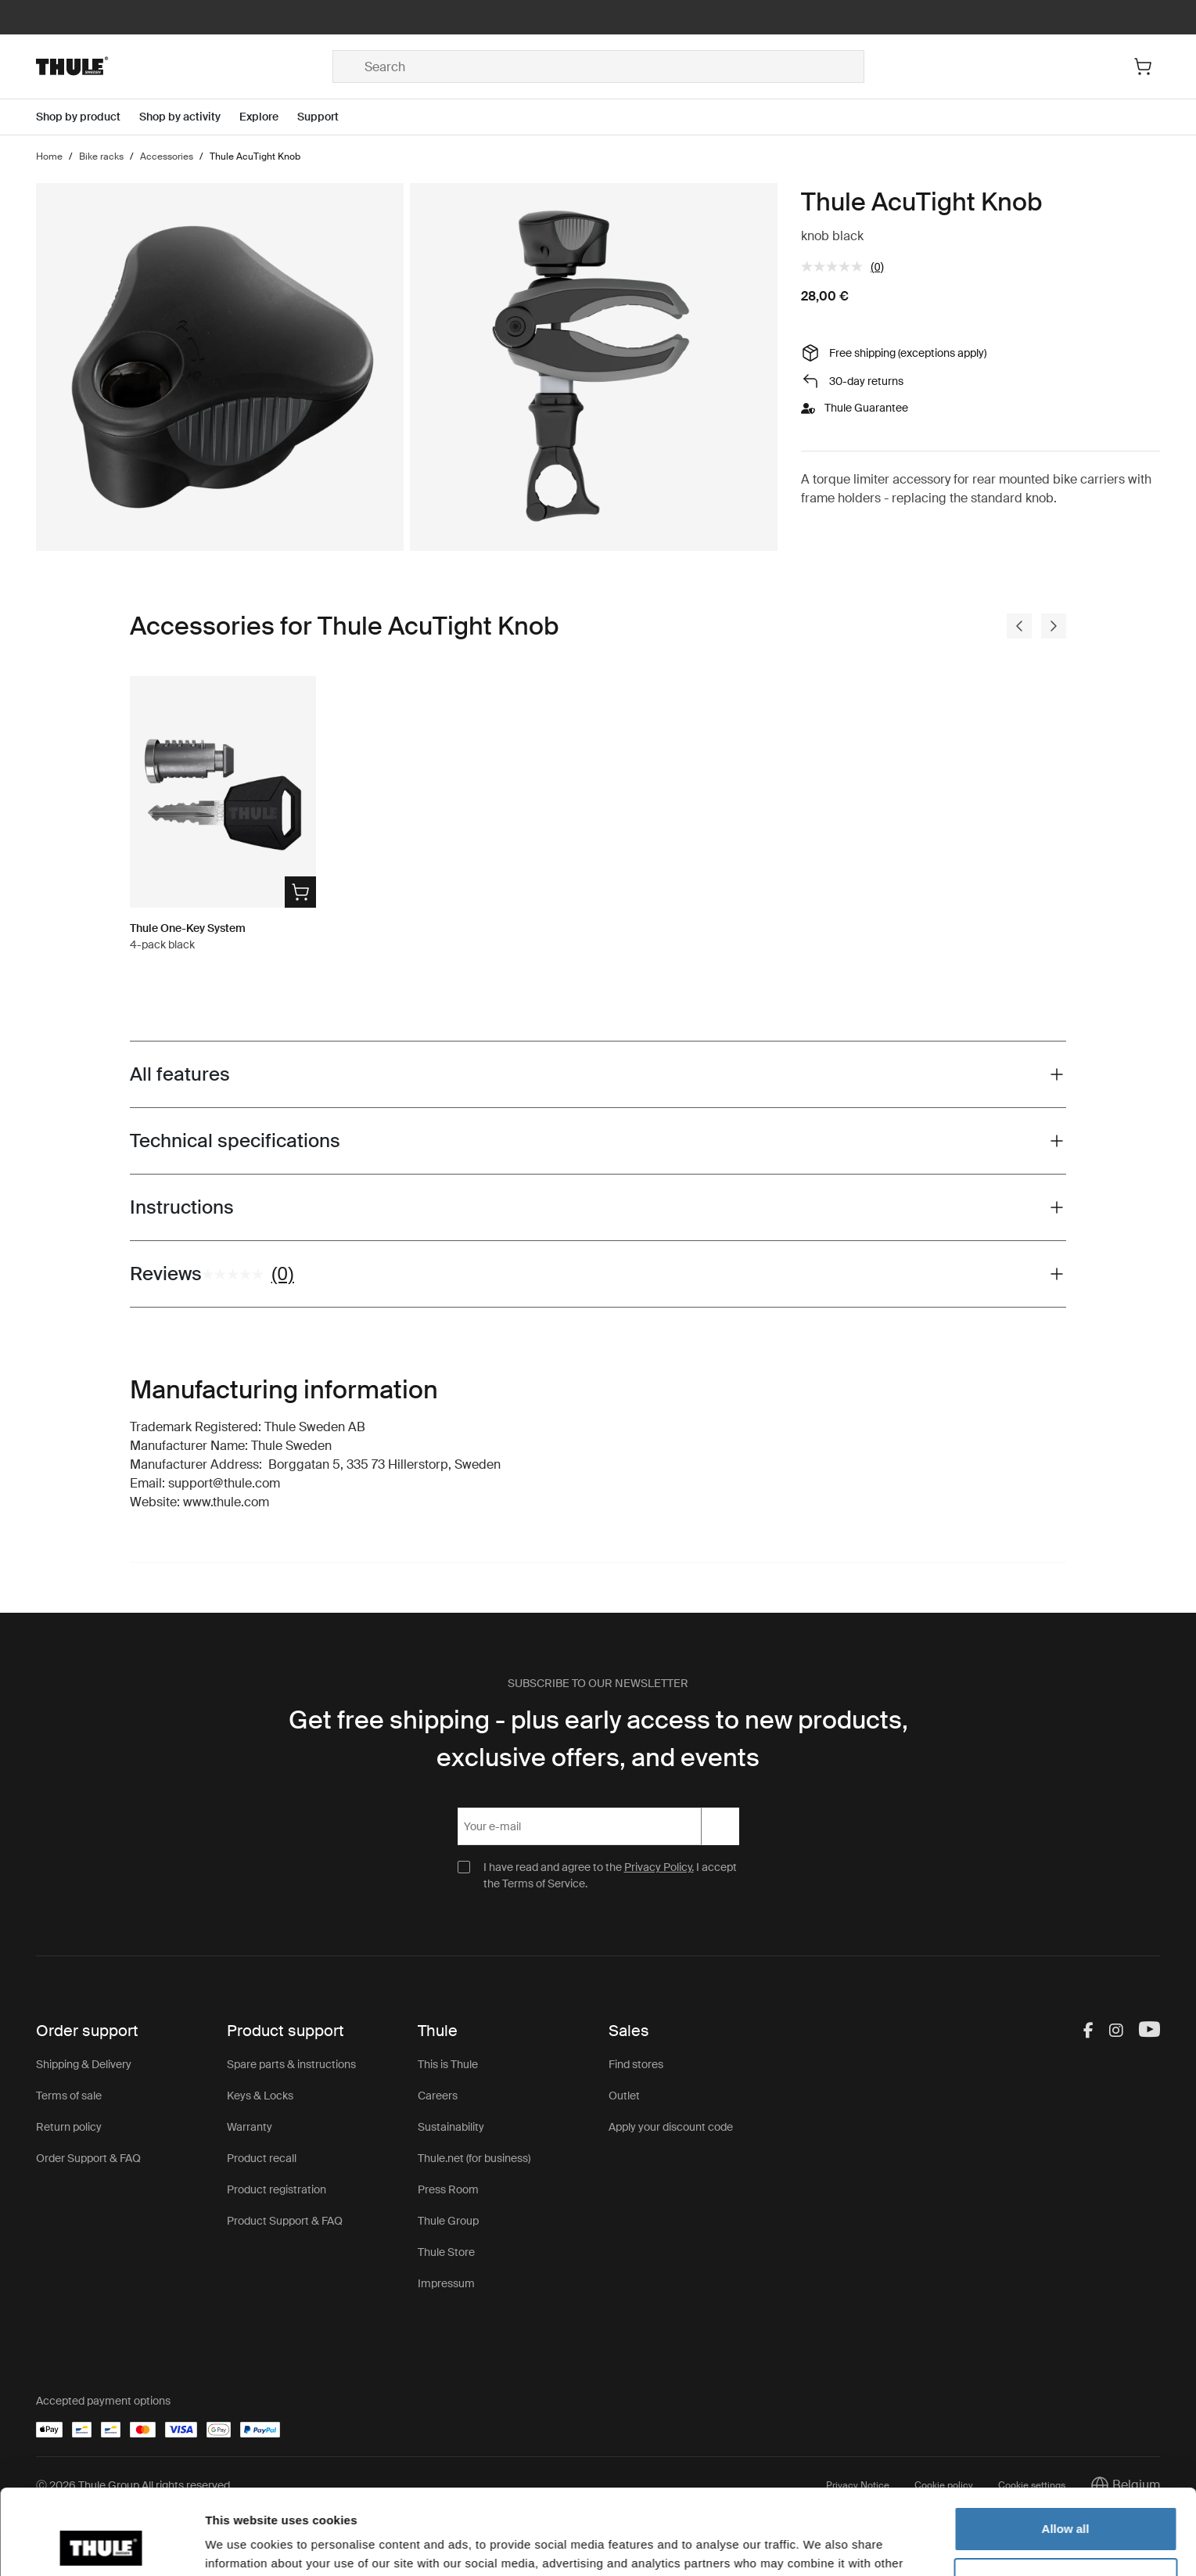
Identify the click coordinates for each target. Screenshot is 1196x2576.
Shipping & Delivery (83, 2064)
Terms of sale (69, 2096)
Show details (241, 2545)
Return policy (69, 2127)
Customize (1066, 2499)
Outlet (624, 2096)
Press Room (448, 2189)
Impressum (446, 2283)
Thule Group (448, 2221)
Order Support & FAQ (88, 2158)
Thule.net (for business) (474, 2158)
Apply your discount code (671, 2127)
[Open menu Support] (327, 117)
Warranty (249, 2127)
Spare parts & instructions (291, 2064)
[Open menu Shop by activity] (189, 117)
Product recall (261, 2158)
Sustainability (451, 2127)
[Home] (184, 66)
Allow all (1066, 2448)
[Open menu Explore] (268, 117)
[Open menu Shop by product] (87, 117)
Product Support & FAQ (285, 2221)
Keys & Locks (260, 2096)
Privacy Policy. (659, 1867)
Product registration (276, 2189)
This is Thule (448, 2064)
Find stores (636, 2064)
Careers (438, 2096)
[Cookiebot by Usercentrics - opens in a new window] (101, 2545)
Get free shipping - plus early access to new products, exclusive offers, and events (598, 1739)
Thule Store (446, 2252)
